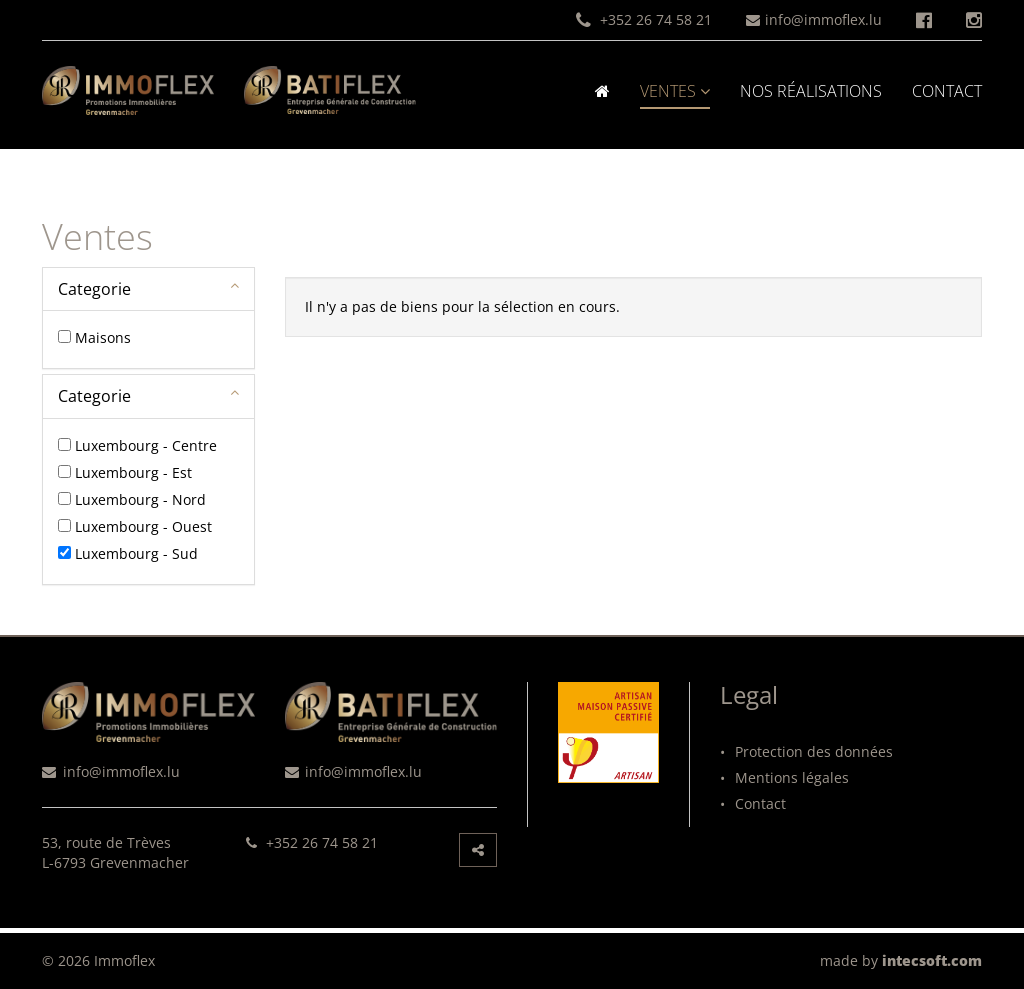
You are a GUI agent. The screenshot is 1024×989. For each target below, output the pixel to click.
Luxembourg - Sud (136, 553)
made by (901, 960)
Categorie (94, 289)
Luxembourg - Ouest (143, 526)
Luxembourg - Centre (146, 445)
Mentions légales (784, 777)
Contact (947, 91)
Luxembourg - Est (133, 472)
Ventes (675, 91)
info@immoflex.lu (814, 19)
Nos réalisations (811, 91)
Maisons (103, 337)
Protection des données (806, 751)
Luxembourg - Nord (140, 499)
